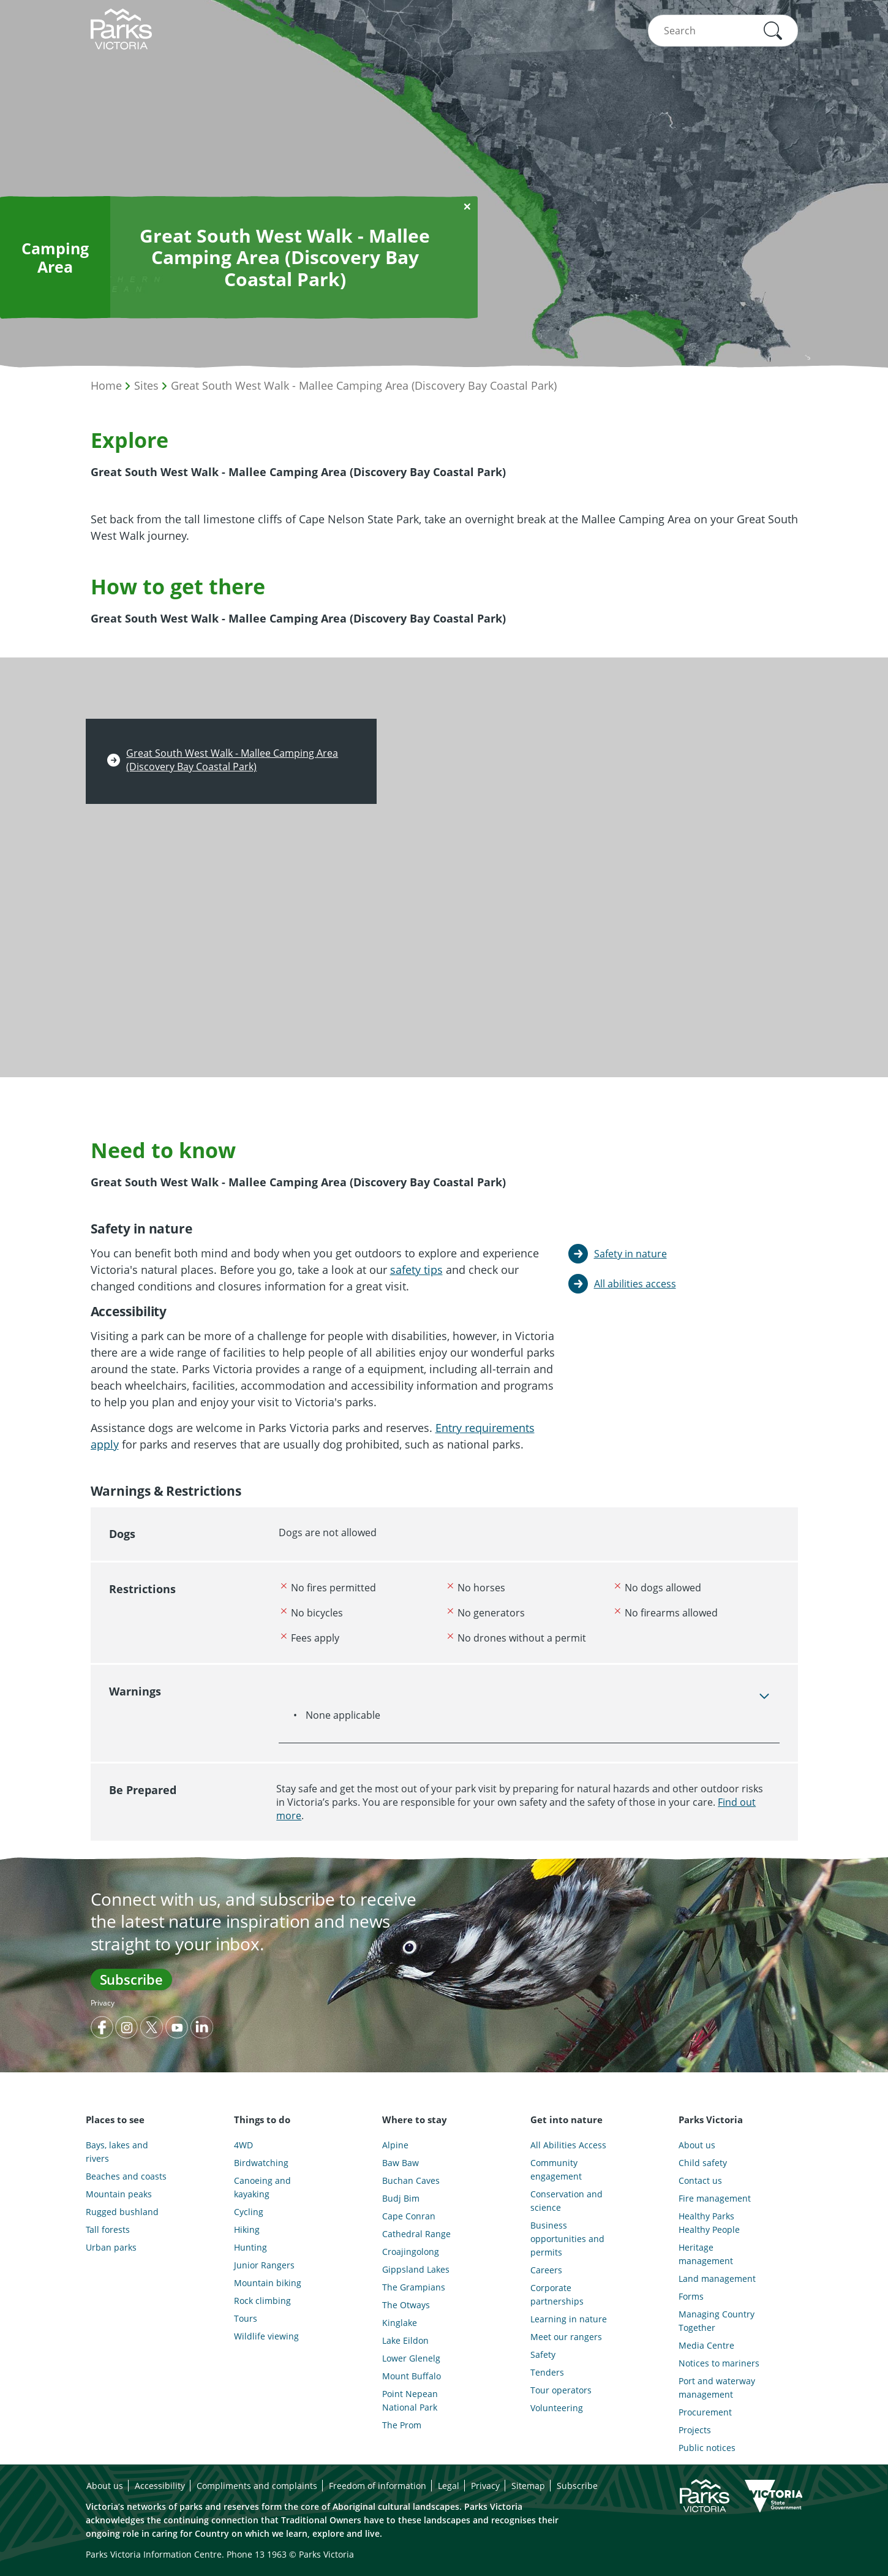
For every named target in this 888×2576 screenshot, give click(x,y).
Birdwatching (261, 2163)
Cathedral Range (416, 2234)
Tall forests (108, 2229)
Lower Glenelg (411, 2358)
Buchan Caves (411, 2180)
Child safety (703, 2163)
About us (697, 2145)
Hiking (247, 2229)
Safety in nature (630, 1253)
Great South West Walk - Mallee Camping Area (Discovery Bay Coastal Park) (364, 385)
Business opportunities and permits (567, 2238)
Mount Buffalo (411, 2376)
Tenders (547, 2372)
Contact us (700, 2180)
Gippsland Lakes (416, 2269)
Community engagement (556, 2169)
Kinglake (399, 2322)
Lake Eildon (405, 2340)
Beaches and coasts (126, 2176)
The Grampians (413, 2287)
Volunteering (556, 2408)
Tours (245, 2318)
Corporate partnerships (557, 2294)
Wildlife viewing (266, 2336)
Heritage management (706, 2254)
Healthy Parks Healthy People (709, 2222)
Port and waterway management (717, 2387)
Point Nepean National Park (410, 2400)
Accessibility (160, 2485)
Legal (448, 2485)
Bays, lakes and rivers (117, 2151)
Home (106, 385)
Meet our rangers (566, 2337)
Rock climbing (262, 2300)
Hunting (250, 2247)
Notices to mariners (719, 2363)
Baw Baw (400, 2163)
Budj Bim (401, 2198)
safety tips (416, 1269)
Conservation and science (566, 2200)
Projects (695, 2430)
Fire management (715, 2198)
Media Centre (706, 2345)
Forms (691, 2296)
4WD (243, 2145)
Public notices (707, 2447)
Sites (146, 385)
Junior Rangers (264, 2265)
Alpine (395, 2145)
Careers (546, 2270)
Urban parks (111, 2247)
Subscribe (131, 1979)
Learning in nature (568, 2319)
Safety (542, 2354)
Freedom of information (377, 2485)
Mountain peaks (119, 2194)
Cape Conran (408, 2216)
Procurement (705, 2412)
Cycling (248, 2212)
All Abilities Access (568, 2145)
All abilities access (635, 1283)
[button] (773, 30)
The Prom (401, 2425)
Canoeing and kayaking (262, 2187)
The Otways (406, 2305)
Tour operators (561, 2390)
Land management (717, 2278)
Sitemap (528, 2485)
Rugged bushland (122, 2212)
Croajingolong (410, 2251)
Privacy (103, 2003)
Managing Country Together (716, 2320)
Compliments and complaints (257, 2485)
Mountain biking (267, 2283)
